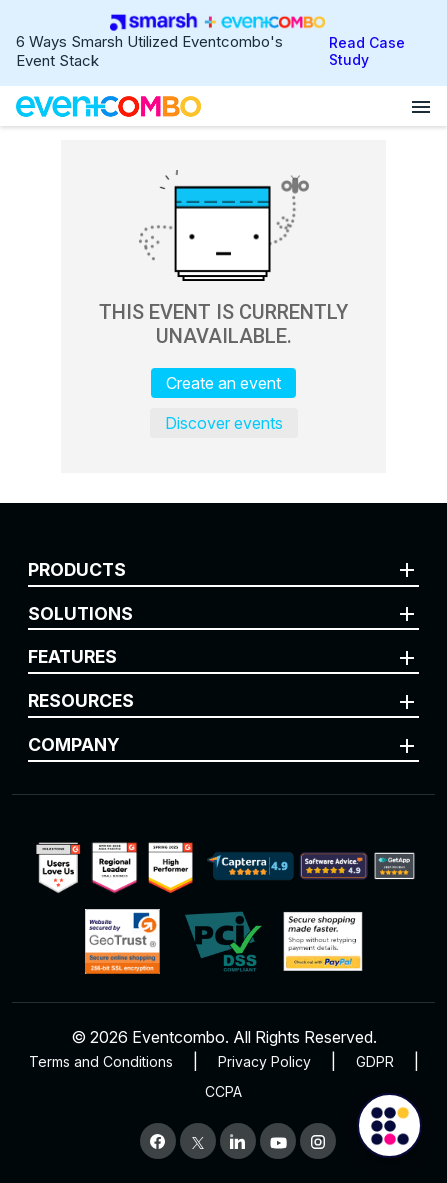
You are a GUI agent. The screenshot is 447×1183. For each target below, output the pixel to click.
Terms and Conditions (101, 1061)
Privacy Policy (264, 1061)
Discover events (224, 423)
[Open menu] (421, 106)
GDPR (375, 1061)
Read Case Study (367, 51)
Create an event (223, 383)
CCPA (223, 1091)
